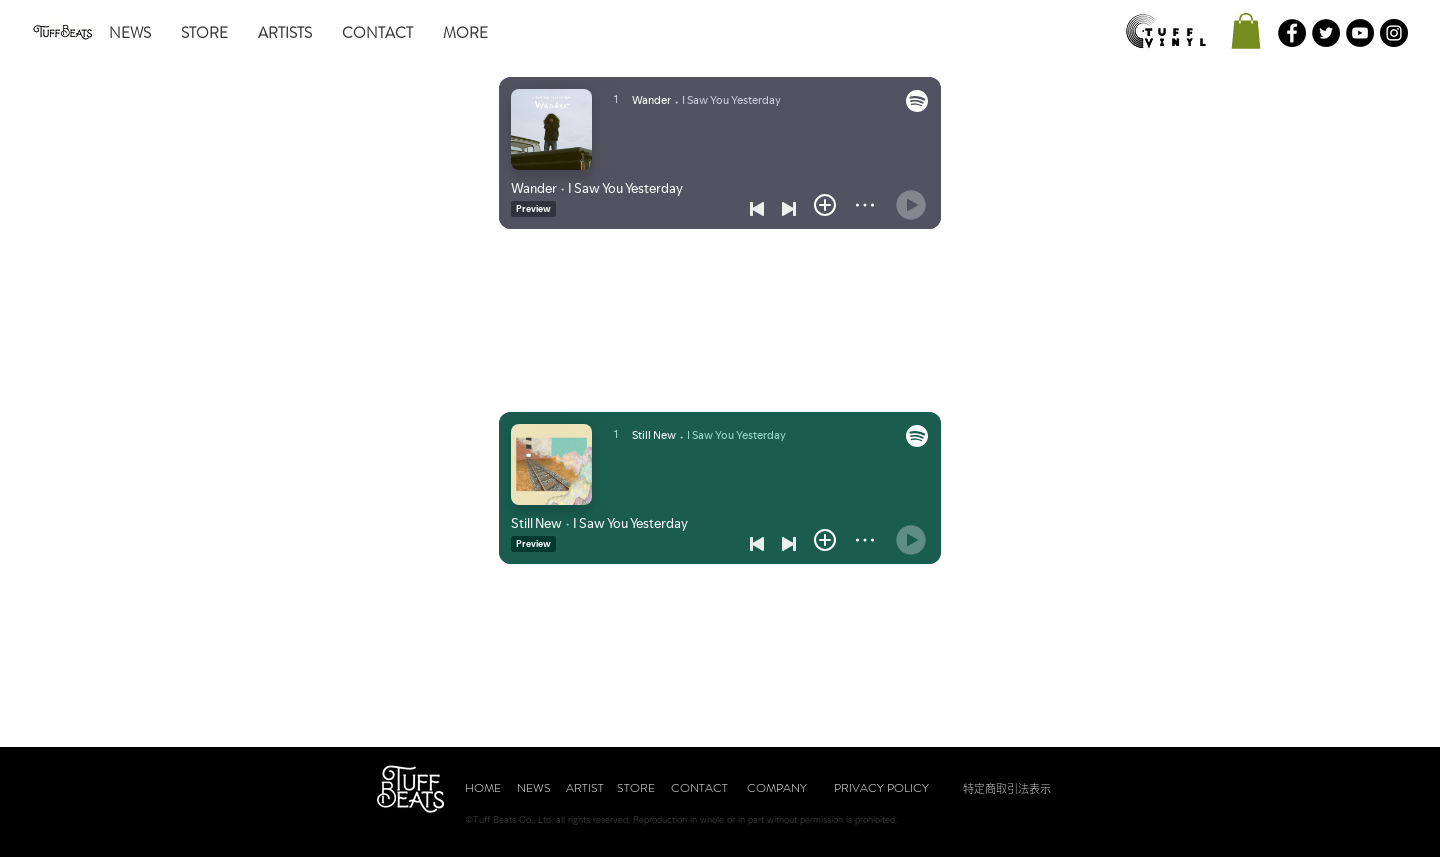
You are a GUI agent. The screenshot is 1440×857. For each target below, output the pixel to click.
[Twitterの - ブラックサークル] (1326, 33)
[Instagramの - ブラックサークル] (1394, 33)
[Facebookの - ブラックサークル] (1292, 33)
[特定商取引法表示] (1007, 788)
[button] (1246, 31)
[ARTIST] (585, 788)
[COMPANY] (777, 788)
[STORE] (636, 788)
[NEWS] (534, 788)
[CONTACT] (699, 788)
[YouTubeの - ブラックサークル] (1360, 33)
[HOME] (483, 788)
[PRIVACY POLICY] (881, 788)
